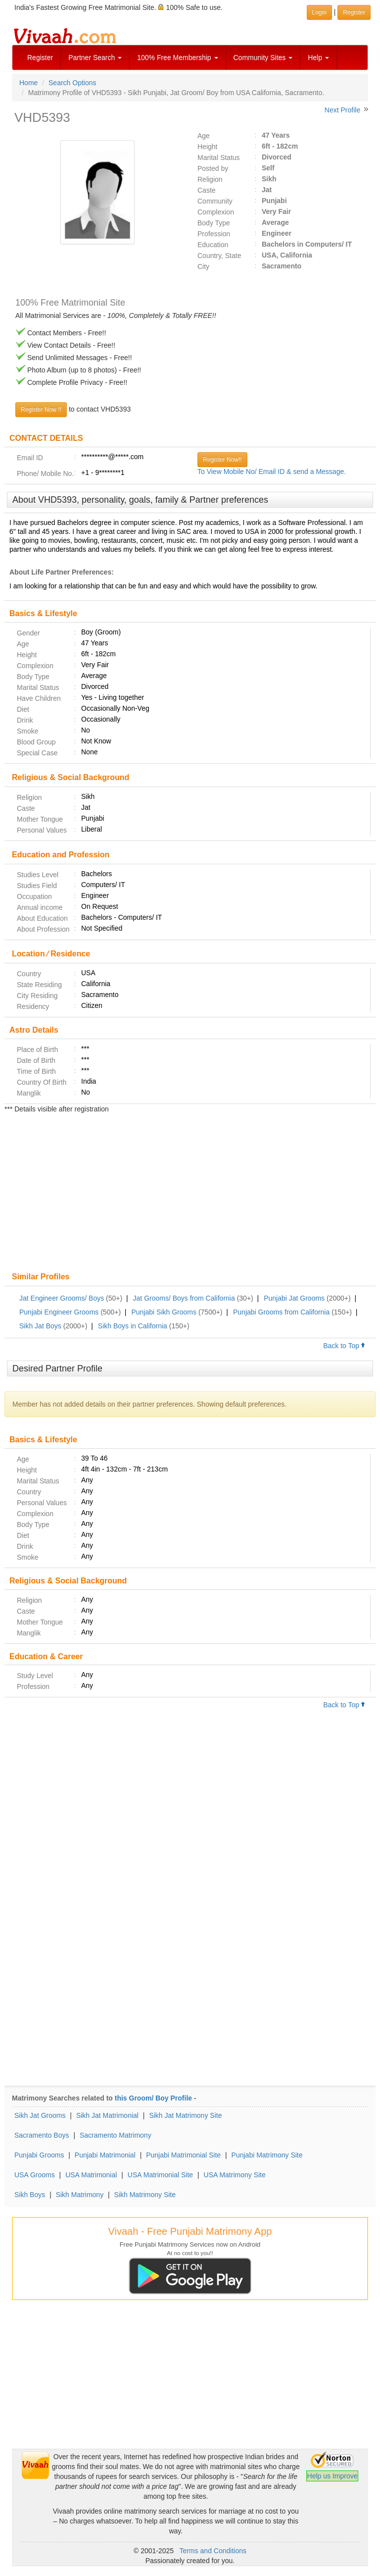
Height (207, 147)
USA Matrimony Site (235, 2175)
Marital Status (218, 157)
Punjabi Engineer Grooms (58, 1312)
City (203, 266)
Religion (210, 179)
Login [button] (319, 12)
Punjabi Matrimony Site (267, 2155)
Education (212, 245)
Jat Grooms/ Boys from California (184, 1298)
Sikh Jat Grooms (39, 2115)
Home (28, 83)
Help (318, 57)
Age (203, 136)
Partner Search (95, 57)
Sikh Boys (29, 2195)
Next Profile (342, 110)
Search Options (72, 83)
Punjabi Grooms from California (281, 1312)
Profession (213, 234)
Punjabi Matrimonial (105, 2155)
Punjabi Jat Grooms (294, 1298)
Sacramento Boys (41, 2135)
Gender (28, 633)
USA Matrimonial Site (160, 2175)
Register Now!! (222, 459)
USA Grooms (34, 2175)
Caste (206, 190)
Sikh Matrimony (79, 2195)
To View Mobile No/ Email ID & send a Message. (271, 471)
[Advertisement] (190, 1193)
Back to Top (344, 1346)
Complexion (215, 212)
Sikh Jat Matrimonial (107, 2115)
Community (215, 201)
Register (40, 57)
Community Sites (263, 57)
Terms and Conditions (213, 2551)
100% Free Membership (177, 57)
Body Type (213, 223)
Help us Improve (332, 2476)
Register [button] (354, 12)
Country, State (219, 256)
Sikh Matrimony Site (145, 2195)
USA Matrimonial (91, 2175)
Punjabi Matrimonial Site (183, 2155)
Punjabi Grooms (39, 2155)
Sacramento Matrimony (115, 2135)
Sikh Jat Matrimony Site (185, 2115)
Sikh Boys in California (132, 1326)
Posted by (212, 168)
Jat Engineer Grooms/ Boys (61, 1298)
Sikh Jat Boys (40, 1326)
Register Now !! (41, 409)
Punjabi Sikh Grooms (163, 1312)
